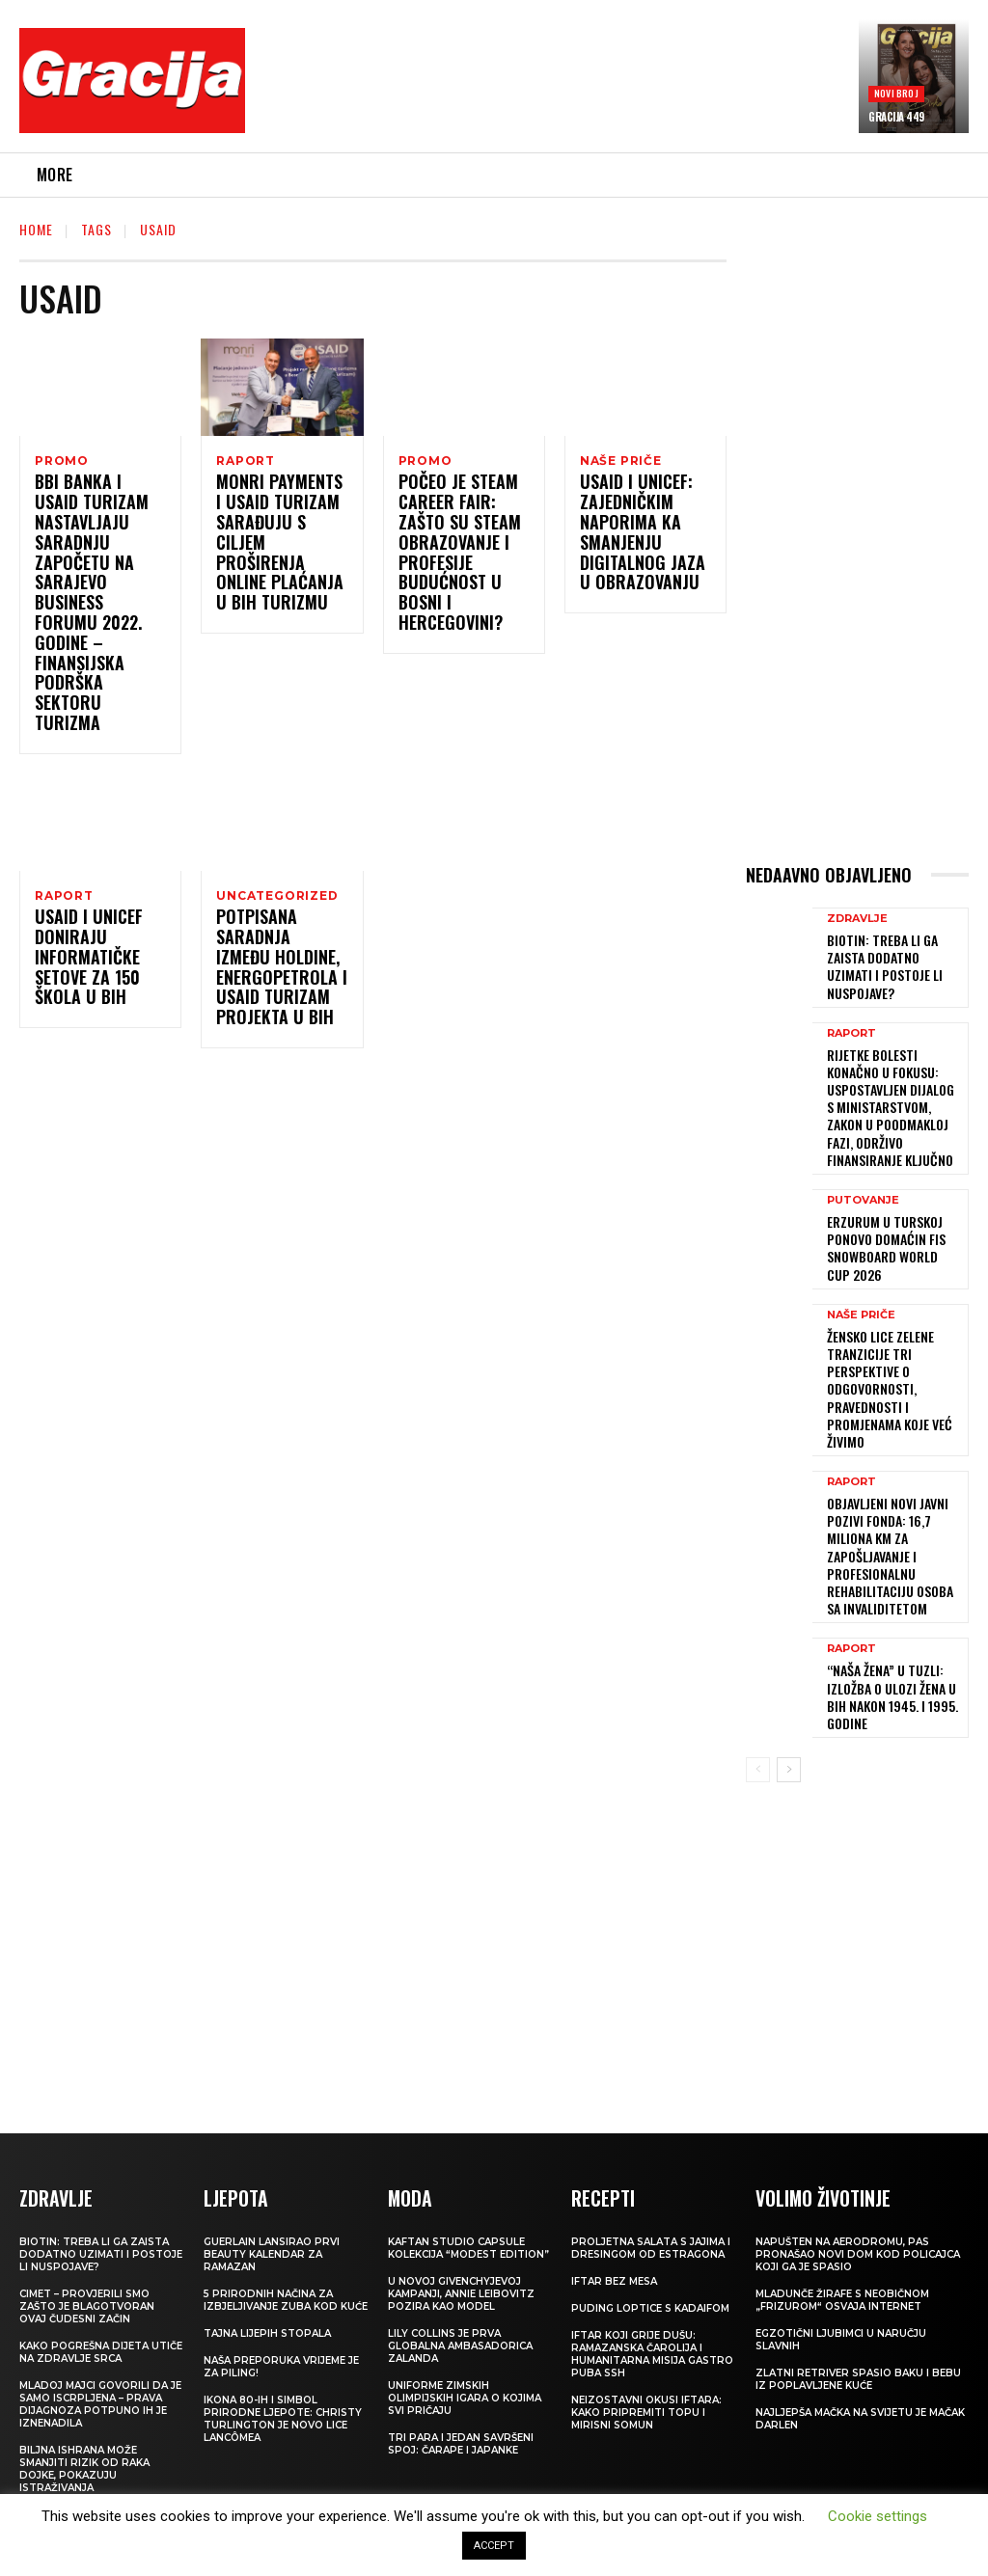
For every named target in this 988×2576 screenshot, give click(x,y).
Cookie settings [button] (877, 2516)
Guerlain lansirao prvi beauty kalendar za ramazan (272, 2139)
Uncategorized (277, 859)
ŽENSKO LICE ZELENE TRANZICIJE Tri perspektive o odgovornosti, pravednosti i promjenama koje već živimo (880, 1324)
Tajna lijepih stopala (267, 2218)
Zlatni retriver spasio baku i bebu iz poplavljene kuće (858, 2264)
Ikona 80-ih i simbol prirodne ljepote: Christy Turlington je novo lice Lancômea (283, 2304)
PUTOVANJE (863, 1155)
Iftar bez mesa (614, 2166)
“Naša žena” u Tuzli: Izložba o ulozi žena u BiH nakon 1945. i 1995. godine (892, 1586)
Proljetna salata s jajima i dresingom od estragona (650, 2133)
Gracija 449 (896, 116)
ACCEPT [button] (494, 2545)
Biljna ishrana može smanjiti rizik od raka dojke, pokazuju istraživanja (84, 2354)
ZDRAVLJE (857, 924)
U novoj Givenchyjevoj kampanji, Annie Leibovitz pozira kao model (461, 2179)
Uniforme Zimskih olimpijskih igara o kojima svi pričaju (464, 2283)
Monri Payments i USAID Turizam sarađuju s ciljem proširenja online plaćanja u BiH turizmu (278, 536)
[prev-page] (758, 1656)
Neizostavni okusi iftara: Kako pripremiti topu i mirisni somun (646, 2298)
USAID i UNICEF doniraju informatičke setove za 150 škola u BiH (82, 924)
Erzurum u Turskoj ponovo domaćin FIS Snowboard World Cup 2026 (887, 1198)
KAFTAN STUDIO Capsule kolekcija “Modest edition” (468, 2133)
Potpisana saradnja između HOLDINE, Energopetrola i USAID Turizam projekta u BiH (274, 934)
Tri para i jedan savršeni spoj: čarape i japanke (461, 2329)
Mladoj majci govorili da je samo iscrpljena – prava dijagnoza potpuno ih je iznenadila (100, 2289)
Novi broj (896, 93)
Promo (62, 461)
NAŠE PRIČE (621, 461)
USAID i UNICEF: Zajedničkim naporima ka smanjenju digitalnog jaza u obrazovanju (640, 536)
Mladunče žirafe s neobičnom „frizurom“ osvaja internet (842, 2185)
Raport (245, 461)
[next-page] (789, 1656)
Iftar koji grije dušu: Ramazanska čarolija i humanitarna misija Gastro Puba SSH (652, 2239)
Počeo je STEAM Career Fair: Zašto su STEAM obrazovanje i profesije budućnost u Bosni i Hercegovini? (462, 556)
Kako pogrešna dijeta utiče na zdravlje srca (100, 2237)
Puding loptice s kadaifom (650, 2193)
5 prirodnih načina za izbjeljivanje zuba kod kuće (286, 2185)
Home (36, 229)
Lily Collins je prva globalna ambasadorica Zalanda (460, 2231)
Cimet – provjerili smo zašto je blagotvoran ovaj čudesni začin (86, 2191)
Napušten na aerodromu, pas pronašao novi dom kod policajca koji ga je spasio (857, 2139)
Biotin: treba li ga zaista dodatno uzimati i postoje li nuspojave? (892, 959)
